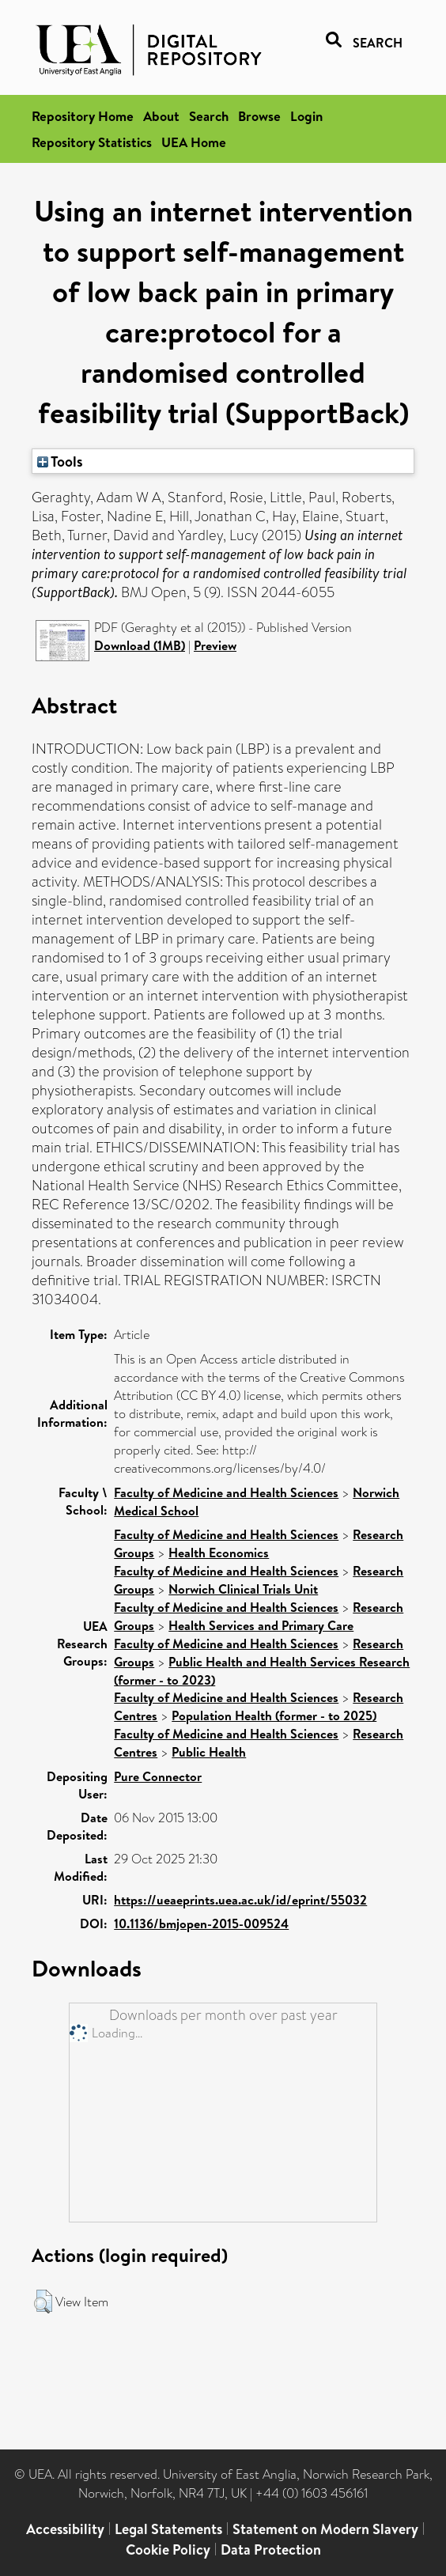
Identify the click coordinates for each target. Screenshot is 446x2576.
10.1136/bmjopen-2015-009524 (201, 1923)
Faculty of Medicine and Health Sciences (226, 1492)
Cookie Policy (168, 2549)
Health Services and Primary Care (260, 1625)
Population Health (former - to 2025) (274, 1715)
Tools (60, 461)
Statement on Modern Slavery (325, 2529)
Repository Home (83, 116)
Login (306, 116)
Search (209, 116)
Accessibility (65, 2529)
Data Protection (271, 2549)
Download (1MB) (139, 645)
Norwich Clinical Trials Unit (243, 1589)
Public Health (209, 1752)
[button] (43, 2301)
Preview (215, 645)
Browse (259, 116)
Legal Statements (168, 2529)
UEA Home (193, 142)
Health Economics (218, 1552)
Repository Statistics (92, 142)
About (161, 116)
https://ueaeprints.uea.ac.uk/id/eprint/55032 (240, 1899)
